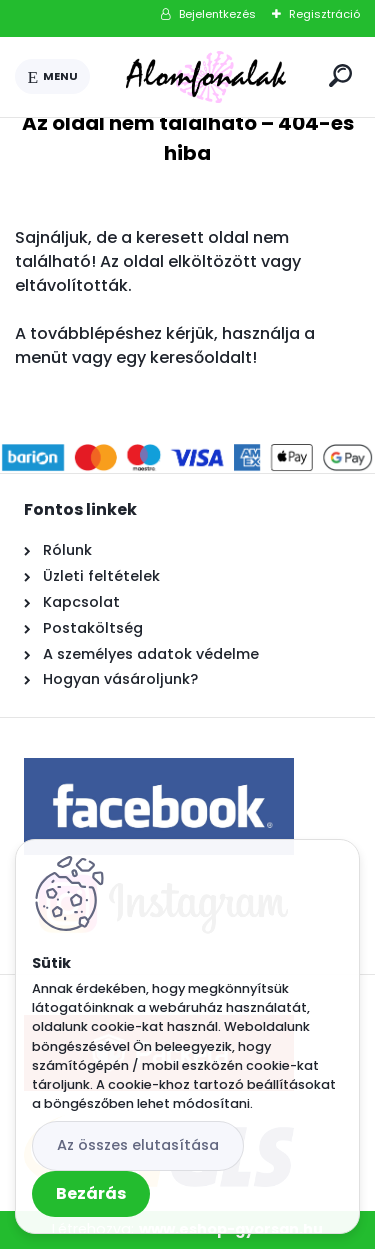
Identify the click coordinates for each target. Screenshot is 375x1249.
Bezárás (91, 1193)
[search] (340, 75)
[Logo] (206, 77)
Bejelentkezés (217, 14)
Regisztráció (324, 14)
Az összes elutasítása (138, 1145)
